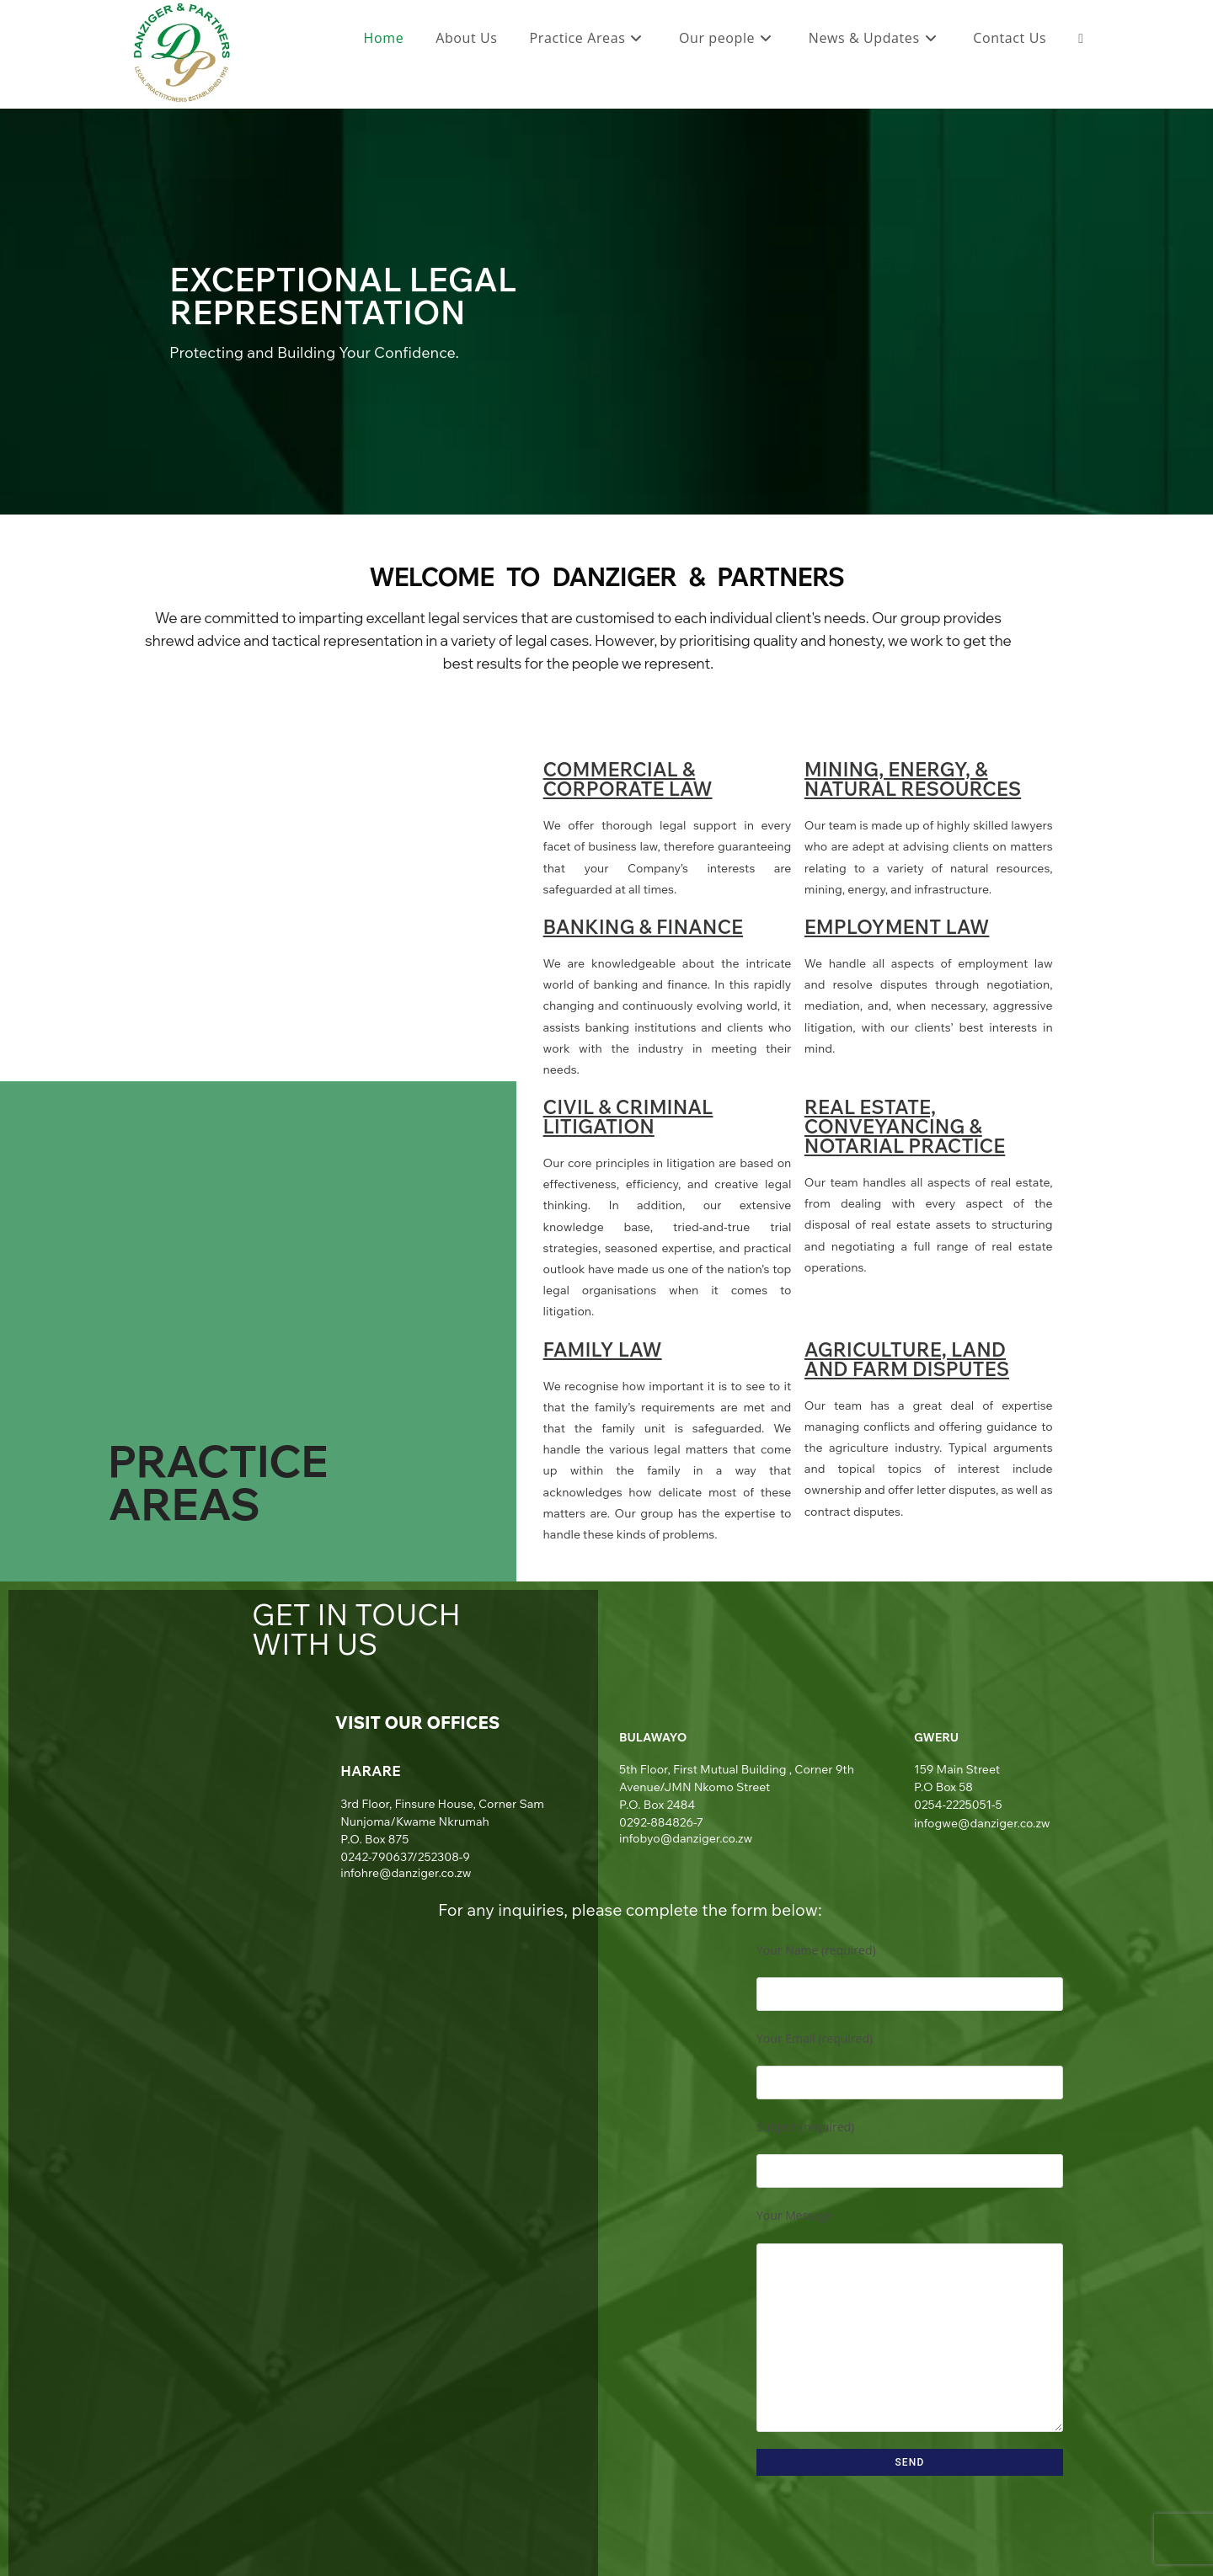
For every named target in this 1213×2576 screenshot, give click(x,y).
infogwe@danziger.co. (974, 1823)
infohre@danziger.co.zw (405, 1872)
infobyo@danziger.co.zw (685, 1838)
